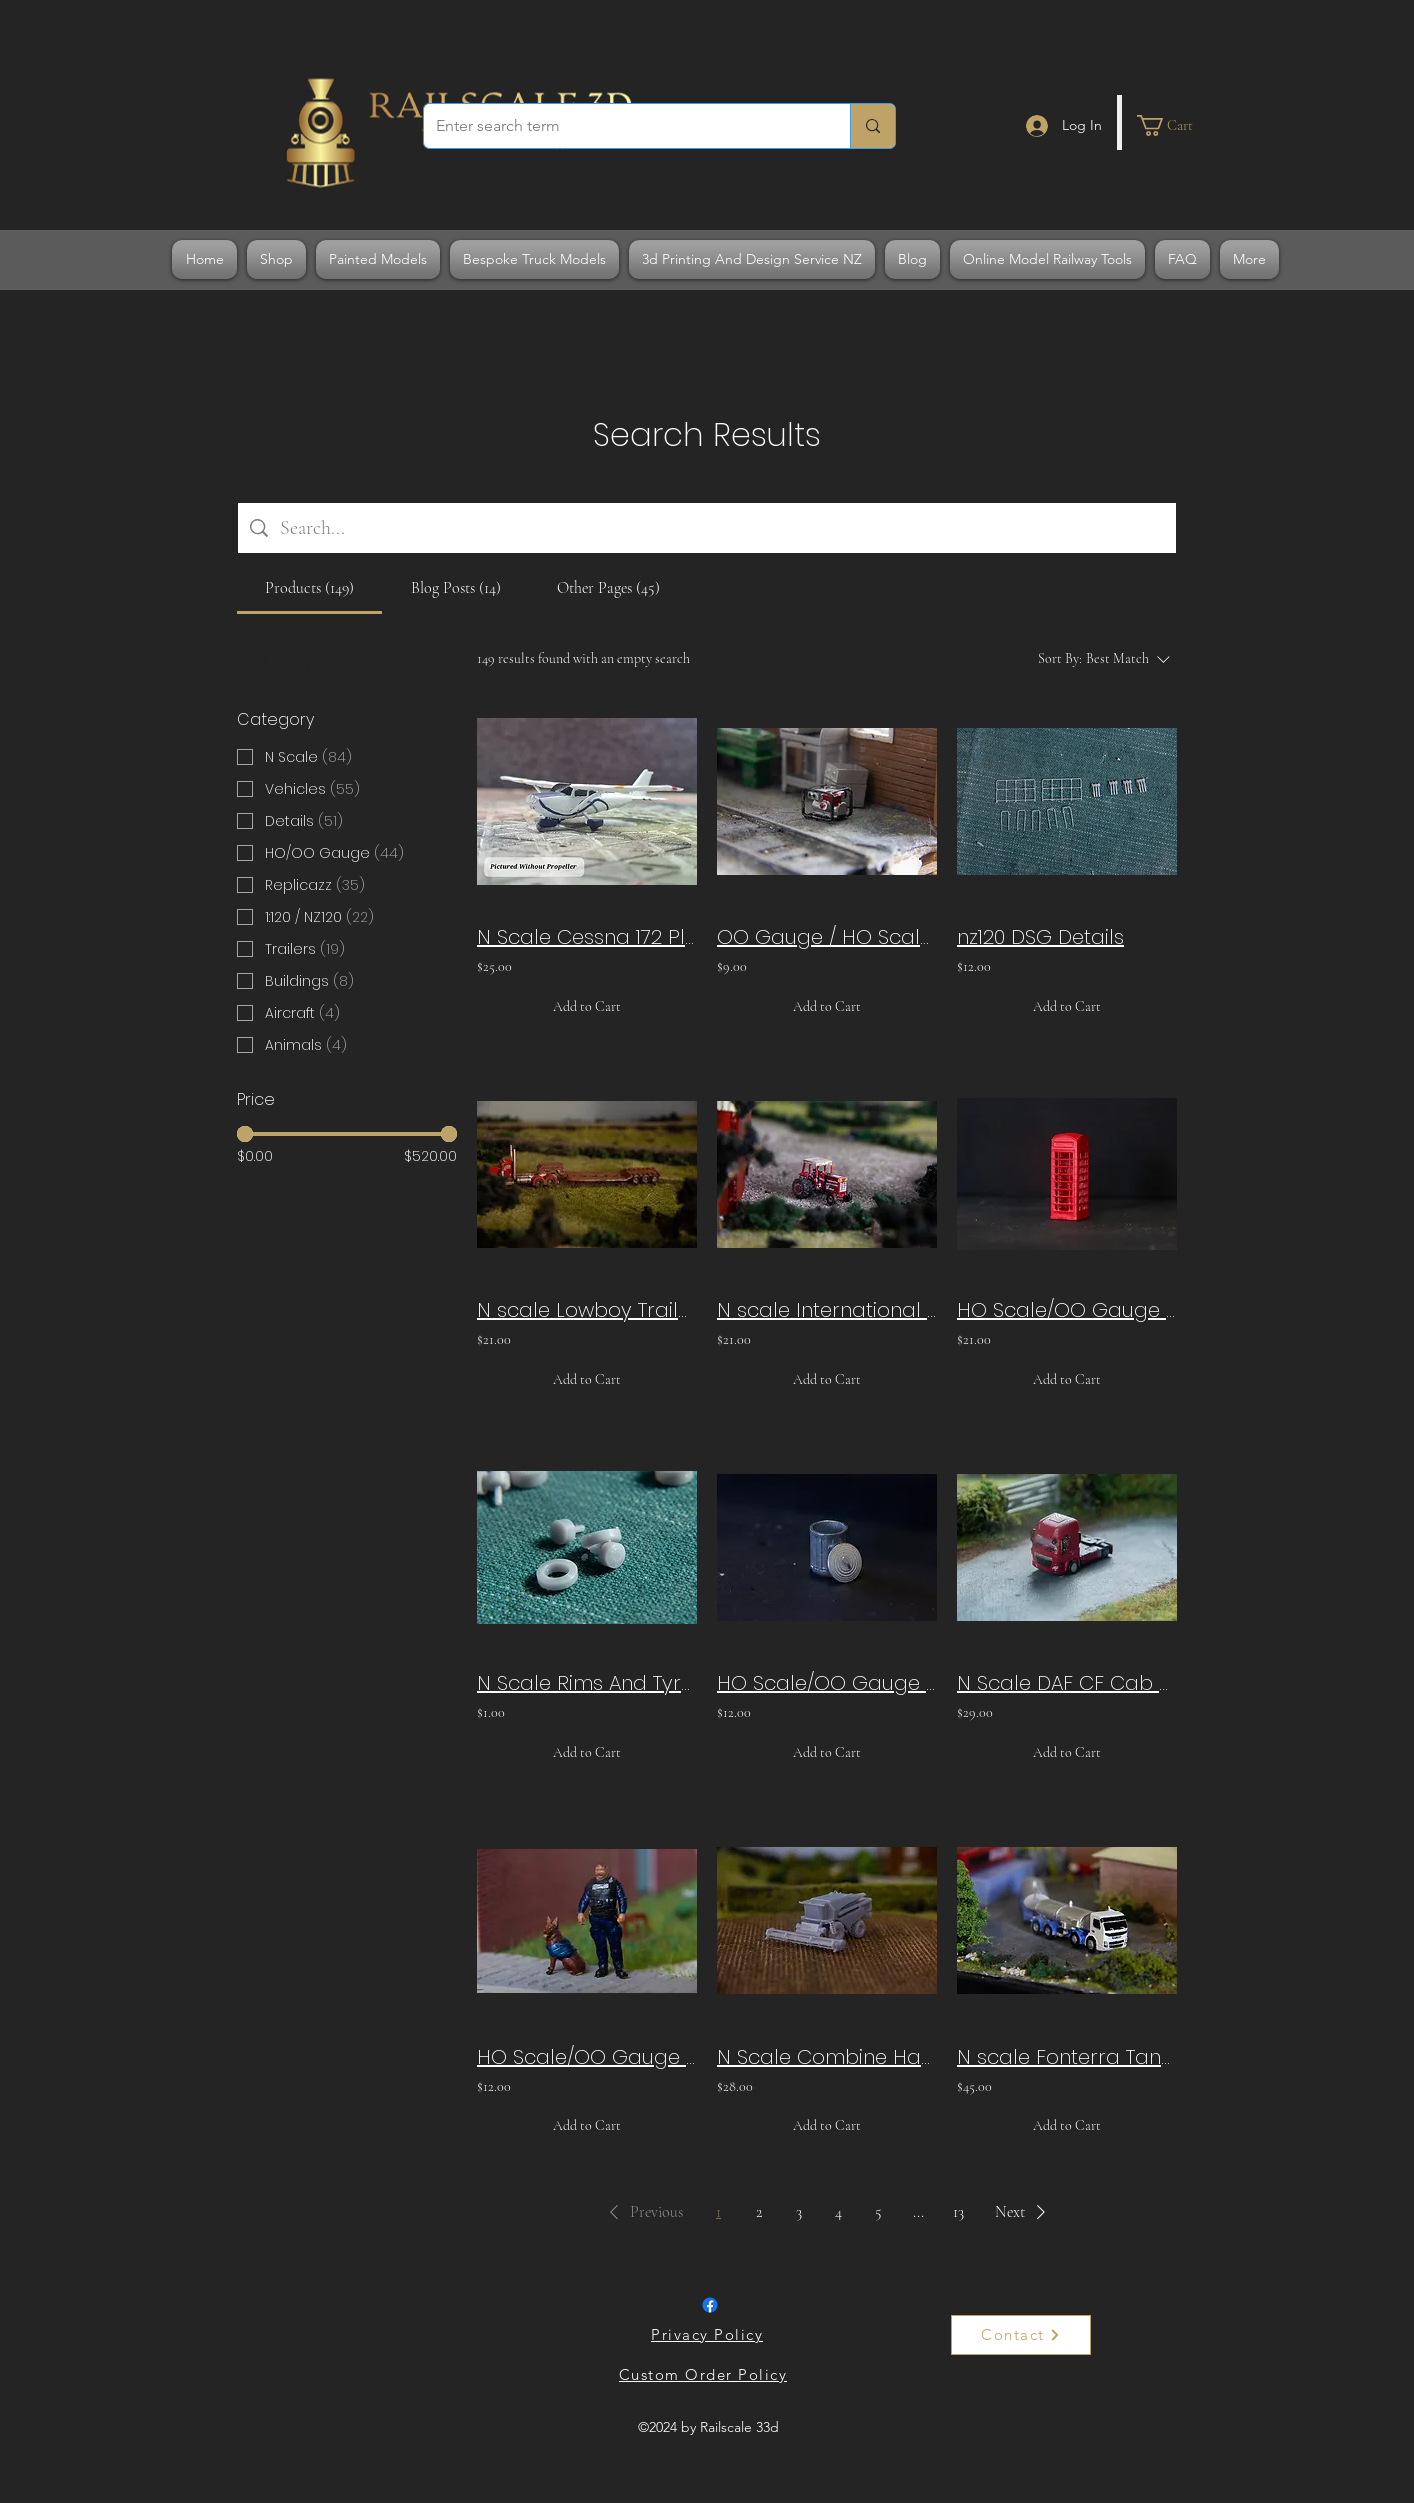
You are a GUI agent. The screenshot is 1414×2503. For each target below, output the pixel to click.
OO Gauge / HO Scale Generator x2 (827, 937)
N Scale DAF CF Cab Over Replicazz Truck (1067, 1683)
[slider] (245, 1134)
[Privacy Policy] (709, 2335)
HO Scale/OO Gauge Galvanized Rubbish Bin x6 (827, 1683)
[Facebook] (710, 2305)
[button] (1176, 125)
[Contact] (1021, 2335)
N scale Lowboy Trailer (587, 1310)
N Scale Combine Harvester (827, 2057)
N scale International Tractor (827, 1310)
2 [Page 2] (759, 2212)
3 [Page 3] (799, 2212)
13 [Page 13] (958, 2212)
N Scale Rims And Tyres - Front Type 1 (587, 1683)
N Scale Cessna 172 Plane (587, 937)
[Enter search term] (622, 126)
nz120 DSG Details (1040, 937)
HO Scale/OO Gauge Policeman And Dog (587, 2057)
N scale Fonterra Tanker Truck (1067, 2057)
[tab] (309, 588)
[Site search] (722, 528)
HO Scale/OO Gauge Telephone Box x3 (1067, 1310)
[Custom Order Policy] (705, 2375)
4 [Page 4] (838, 2212)
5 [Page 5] (878, 2212)
